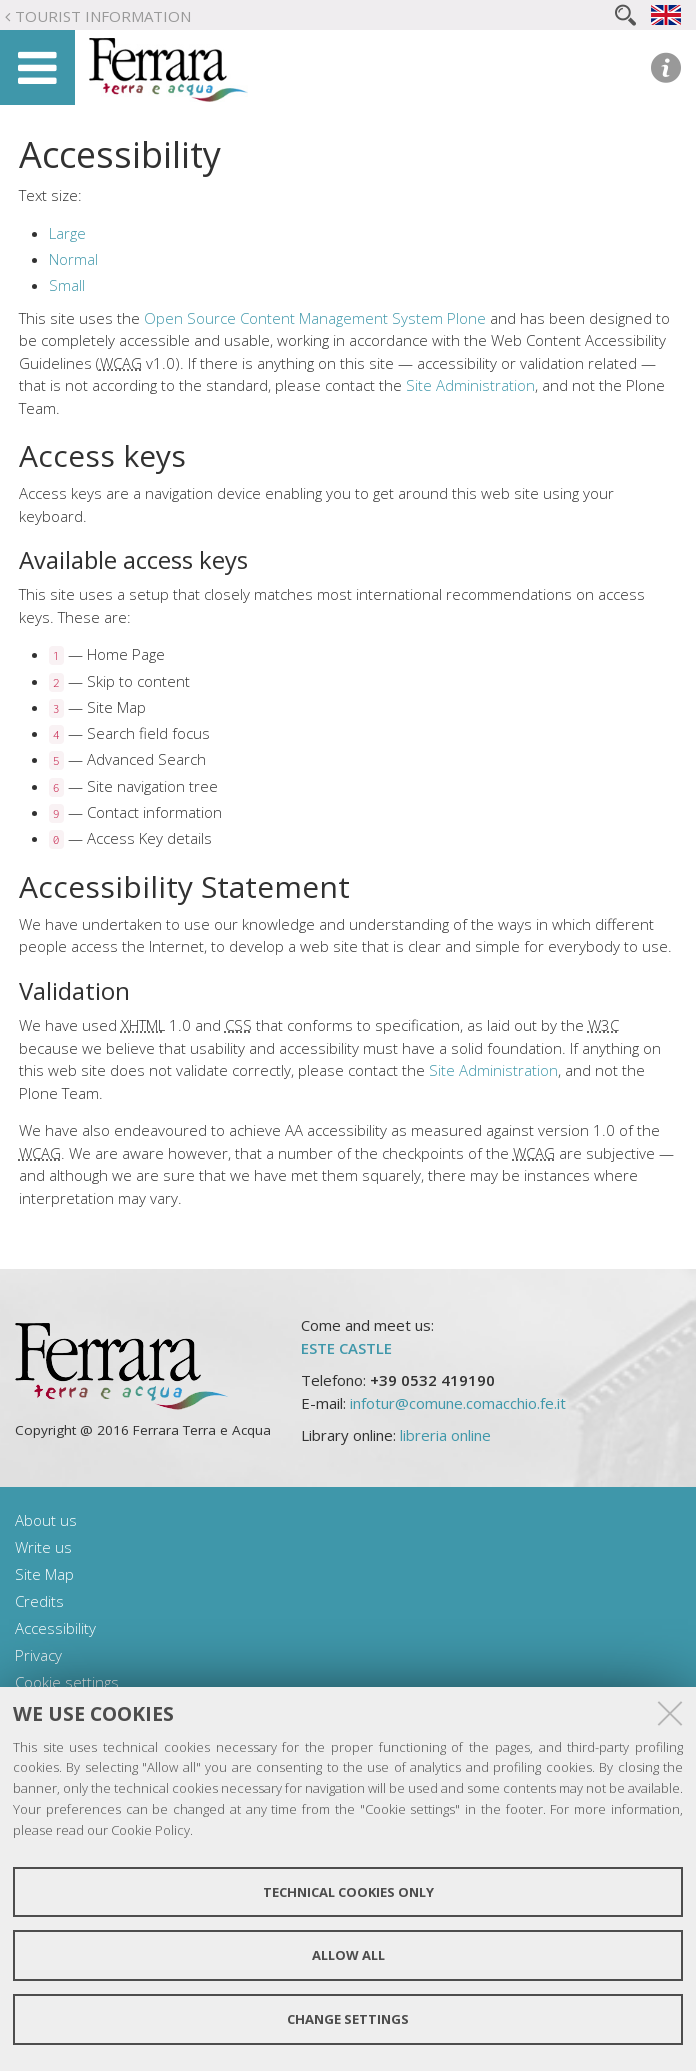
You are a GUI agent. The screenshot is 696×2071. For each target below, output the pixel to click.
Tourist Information (103, 16)
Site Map (44, 1574)
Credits (39, 1601)
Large (67, 233)
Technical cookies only (348, 1892)
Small (67, 285)
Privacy (38, 1655)
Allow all (348, 1955)
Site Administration (470, 385)
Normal (73, 259)
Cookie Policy (150, 1830)
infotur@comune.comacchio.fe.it (458, 1403)
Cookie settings (67, 1682)
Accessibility (55, 1628)
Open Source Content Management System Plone (315, 318)
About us (46, 1520)
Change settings (348, 2019)
